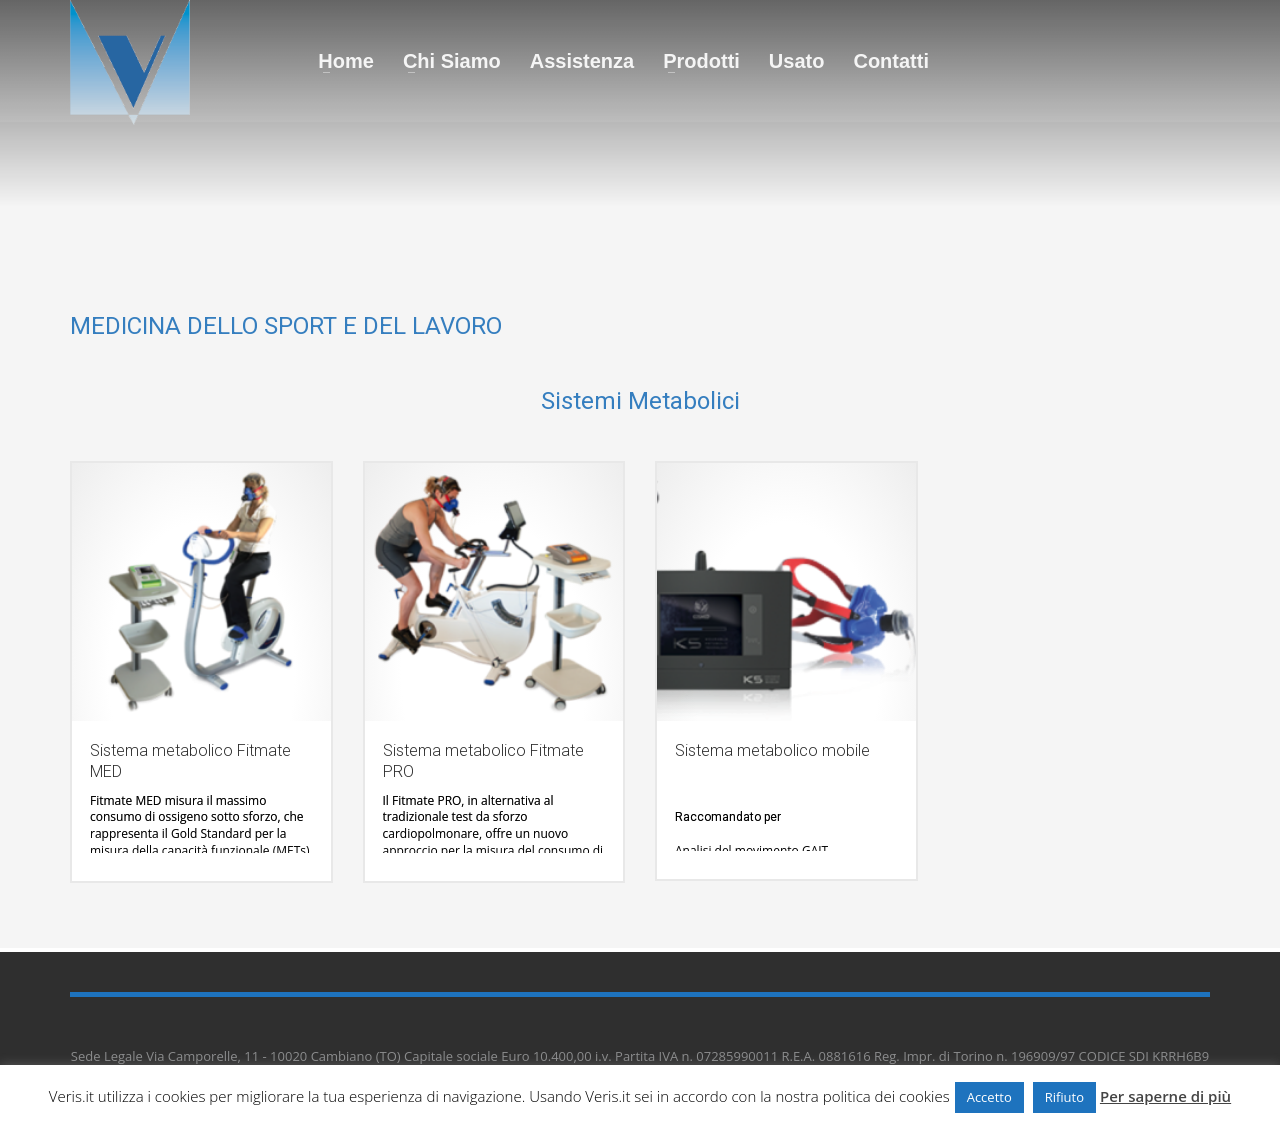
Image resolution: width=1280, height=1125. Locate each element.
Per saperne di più (1165, 1096)
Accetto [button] (989, 1097)
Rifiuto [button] (1064, 1097)
